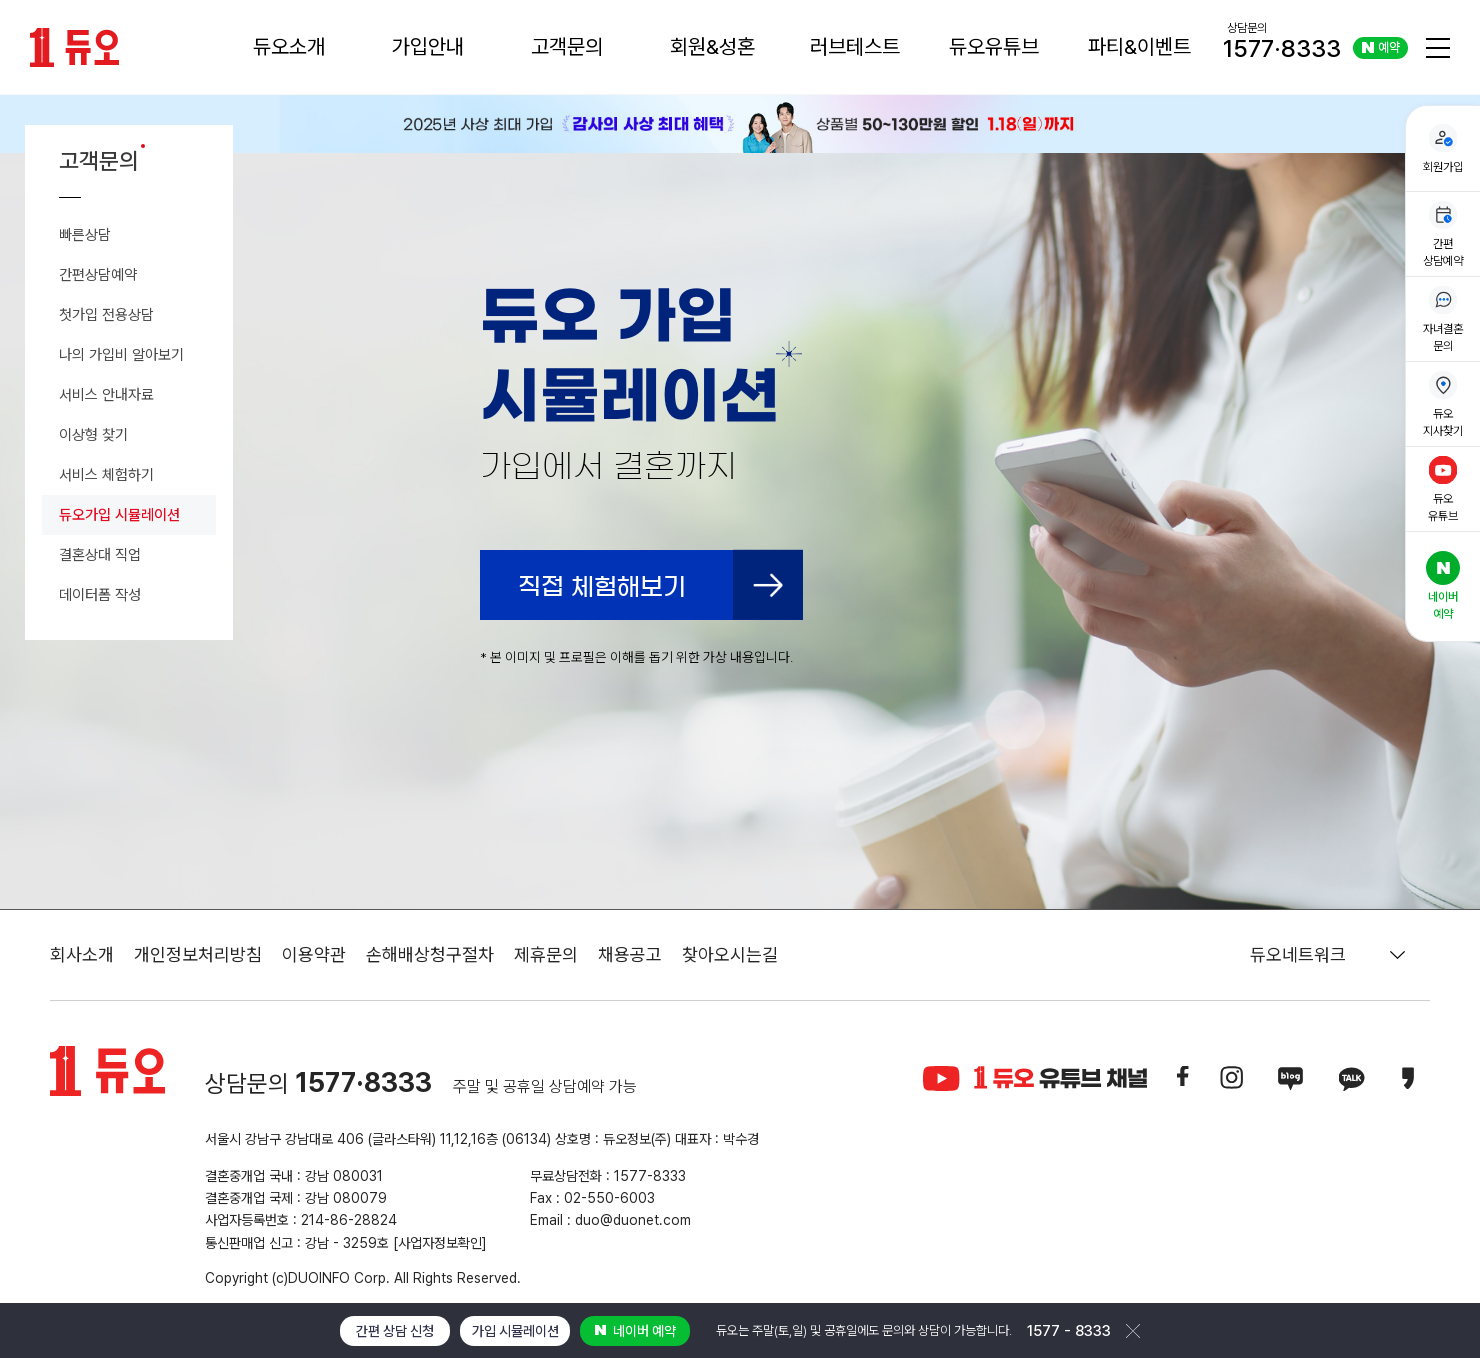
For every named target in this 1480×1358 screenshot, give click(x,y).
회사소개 (82, 954)
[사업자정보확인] (440, 1243)
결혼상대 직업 (100, 555)
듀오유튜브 (994, 46)
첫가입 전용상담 (106, 315)
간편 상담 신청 (395, 1331)
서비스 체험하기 (106, 475)
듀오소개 (289, 46)
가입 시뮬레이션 (515, 1331)
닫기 (1133, 1331)
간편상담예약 (98, 275)
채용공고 (630, 954)
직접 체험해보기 (602, 587)
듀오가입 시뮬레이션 (119, 515)
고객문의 (567, 46)
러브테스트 (855, 46)
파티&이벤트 (1139, 46)
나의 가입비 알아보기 (121, 355)
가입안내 (428, 46)
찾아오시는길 (730, 954)
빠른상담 (85, 235)
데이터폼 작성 (100, 595)
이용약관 (314, 954)
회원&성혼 (712, 46)
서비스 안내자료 (106, 395)
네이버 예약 (635, 1331)
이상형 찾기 (93, 435)
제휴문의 (546, 954)
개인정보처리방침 (198, 954)
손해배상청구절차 (430, 954)
